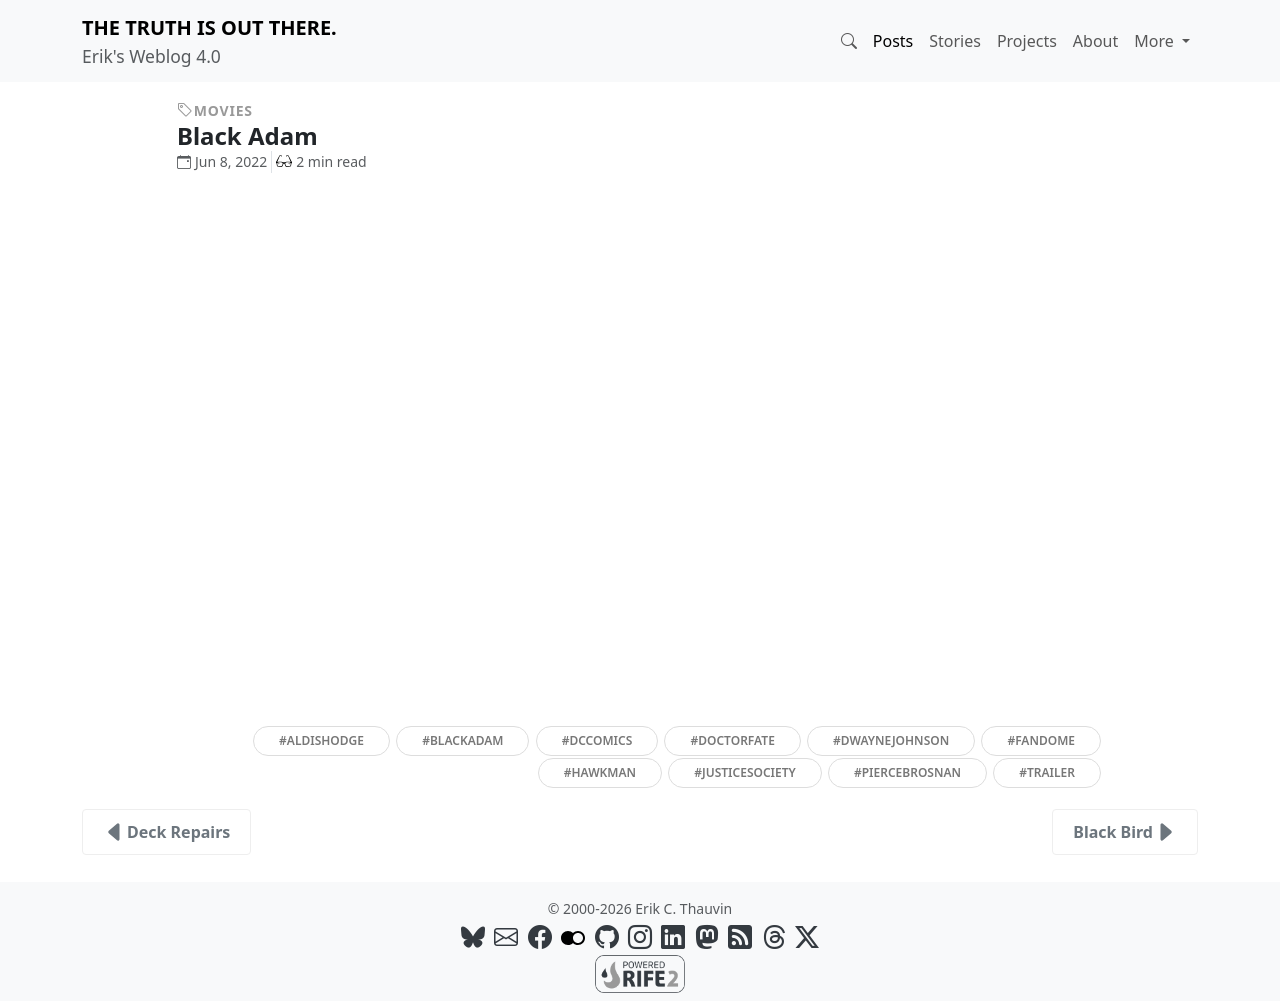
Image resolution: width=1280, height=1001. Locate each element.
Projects (1027, 41)
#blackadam (462, 740)
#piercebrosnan (907, 772)
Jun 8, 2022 (222, 161)
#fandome (1041, 740)
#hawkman (600, 772)
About (1095, 41)
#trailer (1047, 772)
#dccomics (597, 740)
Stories (955, 41)
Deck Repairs (166, 832)
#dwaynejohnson (891, 740)
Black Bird (1125, 832)
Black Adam (262, 135)
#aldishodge (321, 740)
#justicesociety (745, 772)
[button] (849, 41)
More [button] (1156, 41)
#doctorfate (732, 740)
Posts (893, 41)
